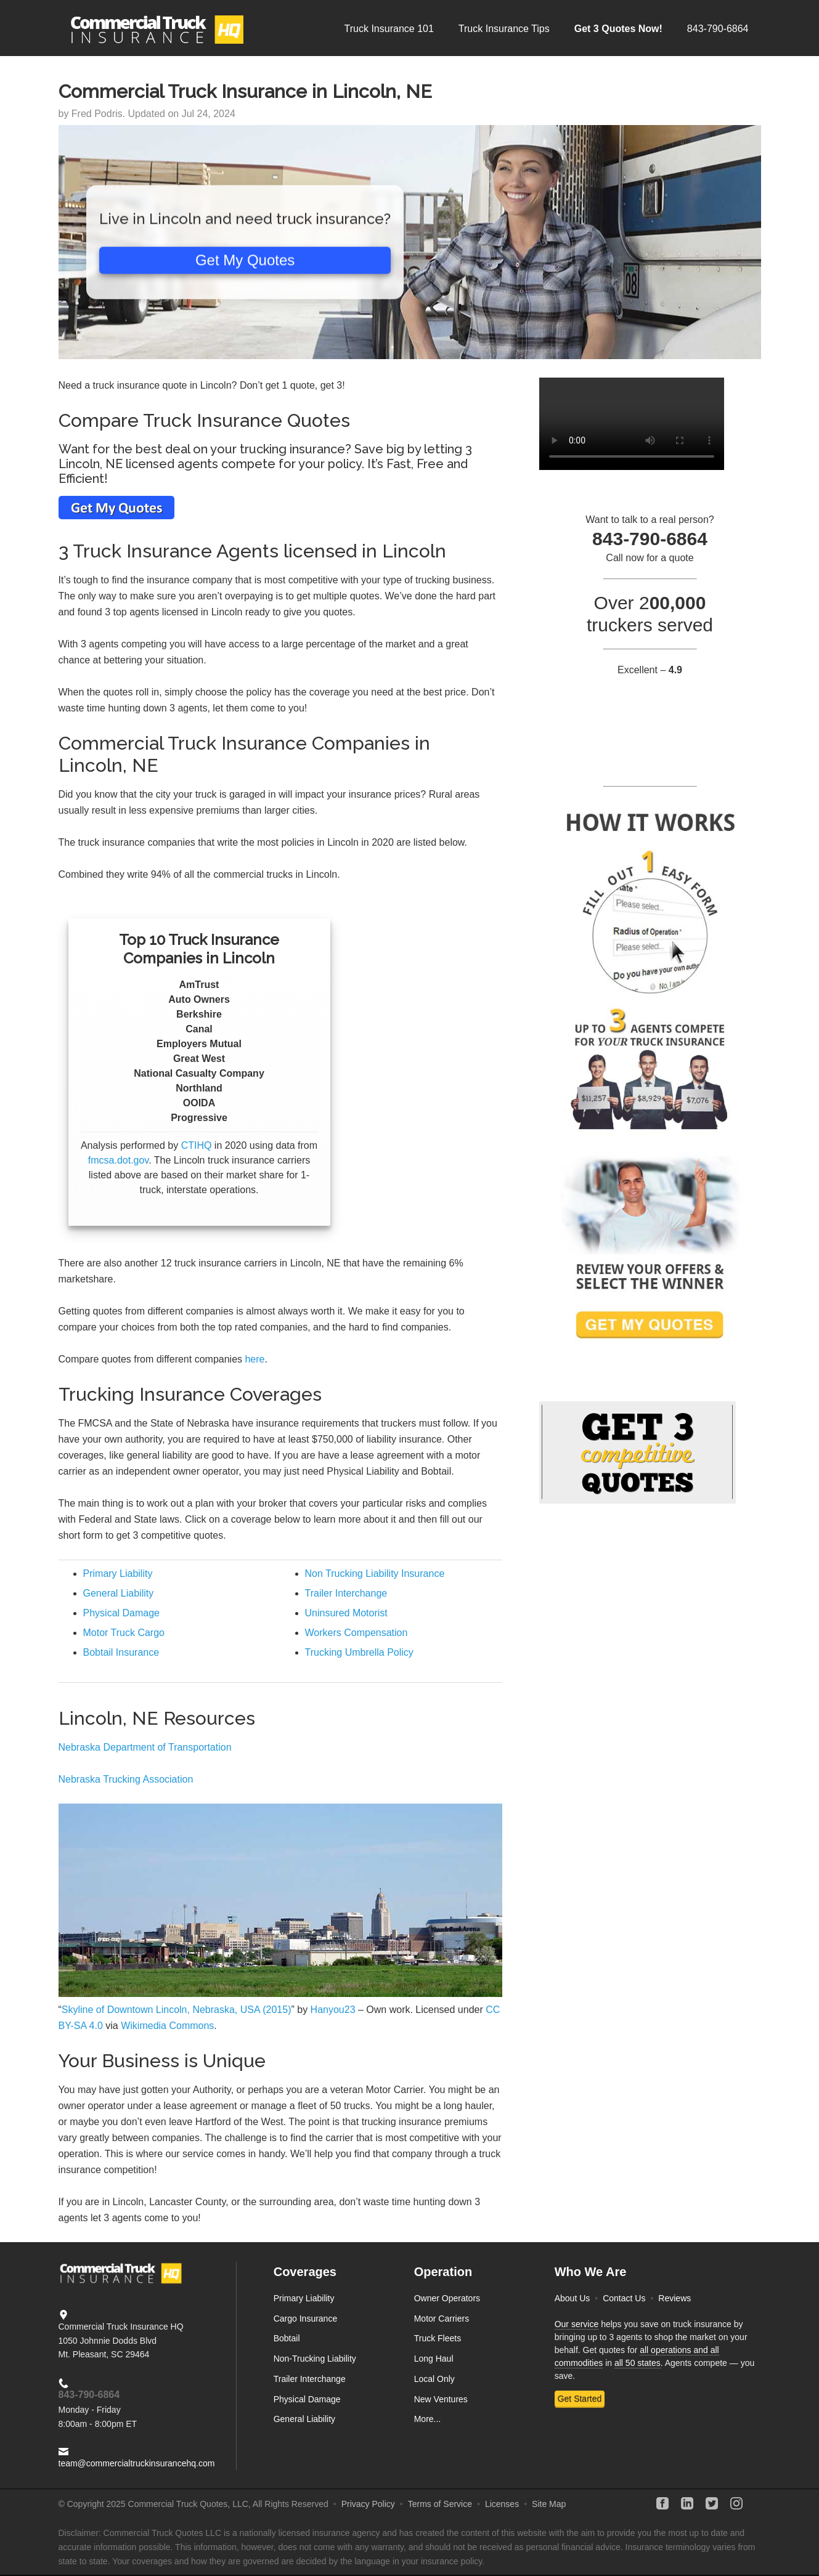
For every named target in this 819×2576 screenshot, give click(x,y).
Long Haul (434, 2358)
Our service (577, 2324)
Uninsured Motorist (346, 1613)
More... (427, 2419)
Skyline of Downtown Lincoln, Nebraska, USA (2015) (176, 2009)
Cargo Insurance (306, 2318)
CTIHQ (196, 1145)
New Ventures (441, 2399)
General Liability (118, 1593)
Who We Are (591, 2271)
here (254, 1359)
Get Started (580, 2399)
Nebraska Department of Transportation (145, 1747)
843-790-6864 (89, 2394)
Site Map (549, 2504)
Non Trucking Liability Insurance (375, 1573)
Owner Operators (447, 2298)
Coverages (305, 2271)
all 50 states (637, 2363)
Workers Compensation (356, 1632)
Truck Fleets (438, 2338)
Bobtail (287, 2338)
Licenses (502, 2504)
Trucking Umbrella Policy (359, 1652)
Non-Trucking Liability (315, 2358)
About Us (572, 2298)
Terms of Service (440, 2504)
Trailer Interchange (346, 1593)
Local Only (434, 2379)
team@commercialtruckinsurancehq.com (137, 2463)
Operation (443, 2271)
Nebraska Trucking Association (126, 1779)
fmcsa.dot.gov (118, 1160)
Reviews (674, 2298)
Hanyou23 (333, 2009)
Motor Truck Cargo (124, 1632)
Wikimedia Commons (167, 2025)
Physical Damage (121, 1613)
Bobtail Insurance (121, 1652)
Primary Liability (118, 1573)
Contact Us (624, 2298)
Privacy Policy (368, 2504)
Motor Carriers (441, 2318)
